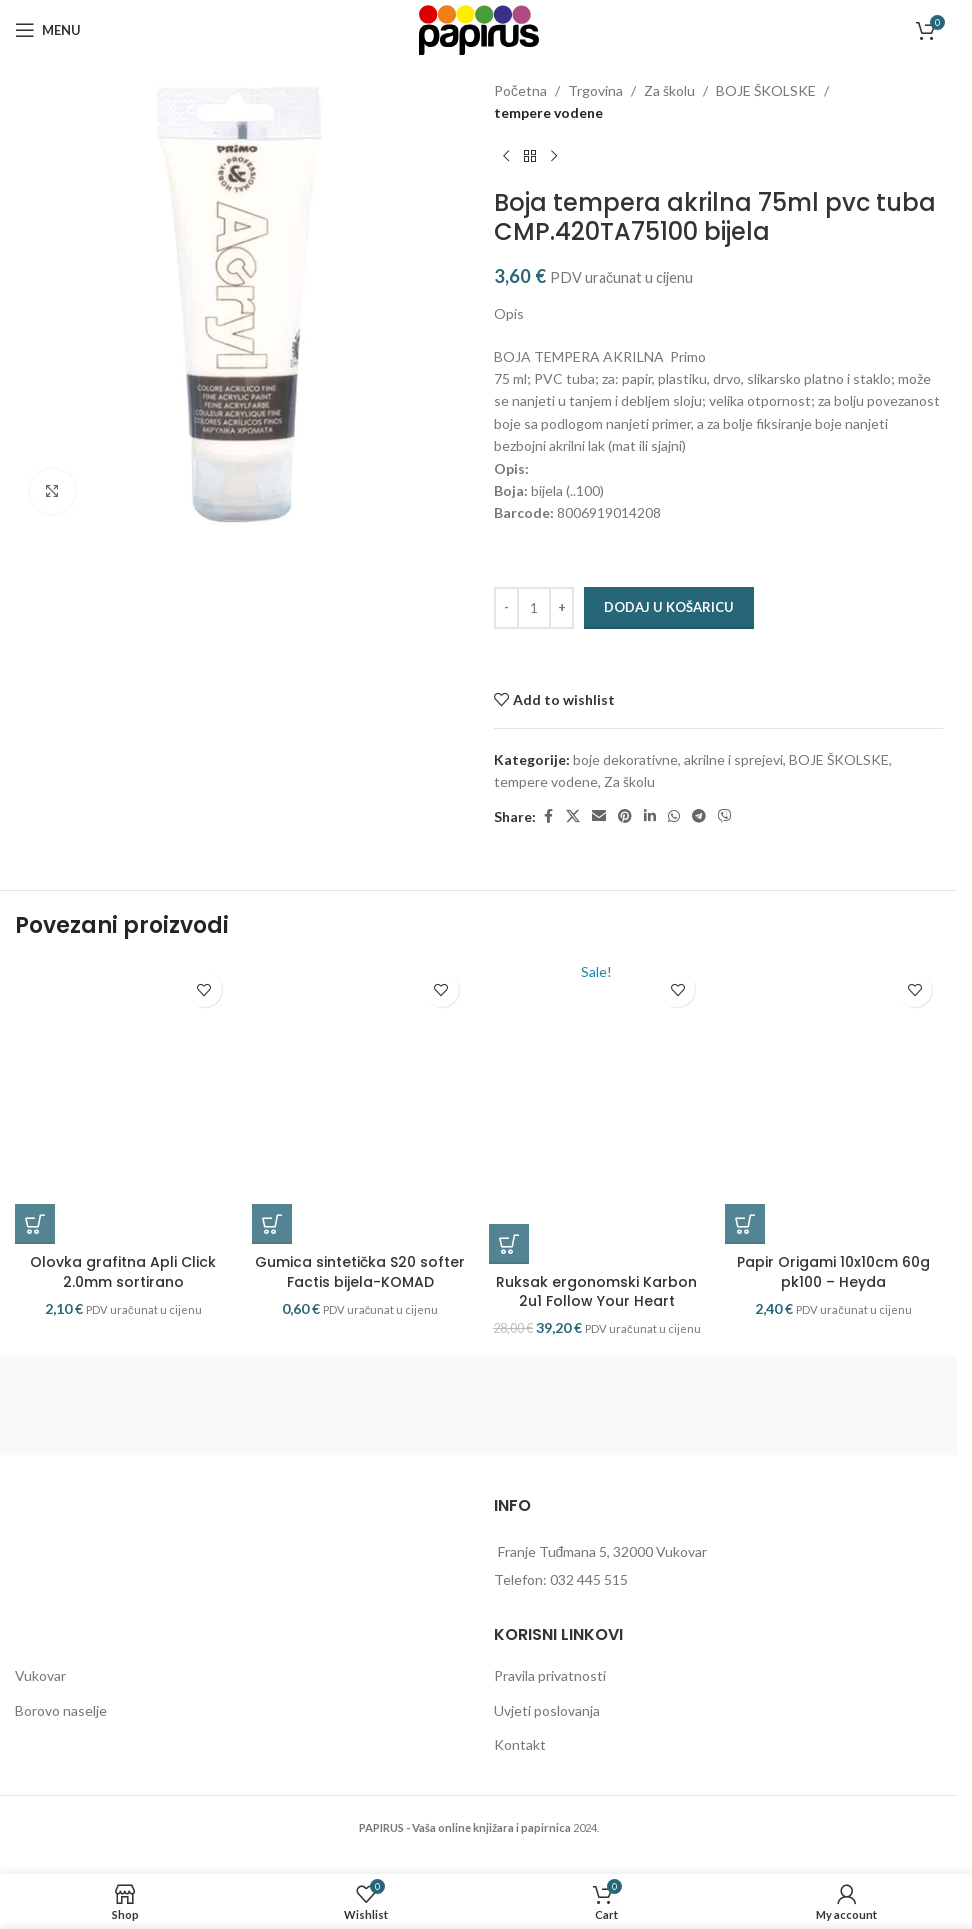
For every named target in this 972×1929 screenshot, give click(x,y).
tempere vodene (548, 112)
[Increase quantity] (561, 608)
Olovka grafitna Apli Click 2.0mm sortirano (123, 1290)
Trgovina (595, 90)
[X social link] (573, 816)
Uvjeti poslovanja (547, 1728)
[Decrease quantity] (506, 608)
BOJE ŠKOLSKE (766, 90)
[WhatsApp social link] (674, 816)
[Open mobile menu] (48, 30)
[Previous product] (506, 157)
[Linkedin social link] (650, 816)
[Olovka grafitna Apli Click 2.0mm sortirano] (123, 1112)
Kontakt (520, 1762)
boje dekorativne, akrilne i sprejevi (678, 759)
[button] (35, 1242)
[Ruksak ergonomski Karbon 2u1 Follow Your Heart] (597, 1122)
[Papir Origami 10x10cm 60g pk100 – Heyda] (833, 1112)
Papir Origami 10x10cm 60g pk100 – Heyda (833, 1290)
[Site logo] (479, 28)
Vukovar (40, 1693)
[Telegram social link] (699, 816)
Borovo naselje (61, 1728)
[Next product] (554, 157)
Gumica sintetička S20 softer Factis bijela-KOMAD (360, 1290)
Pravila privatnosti (550, 1693)
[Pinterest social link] (625, 816)
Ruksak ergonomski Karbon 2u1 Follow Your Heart (596, 1310)
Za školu (669, 90)
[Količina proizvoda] (534, 608)
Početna (520, 90)
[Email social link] (599, 816)
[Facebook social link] (548, 816)
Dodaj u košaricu (669, 607)
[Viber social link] (725, 816)
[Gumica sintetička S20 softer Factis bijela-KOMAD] (360, 1112)
